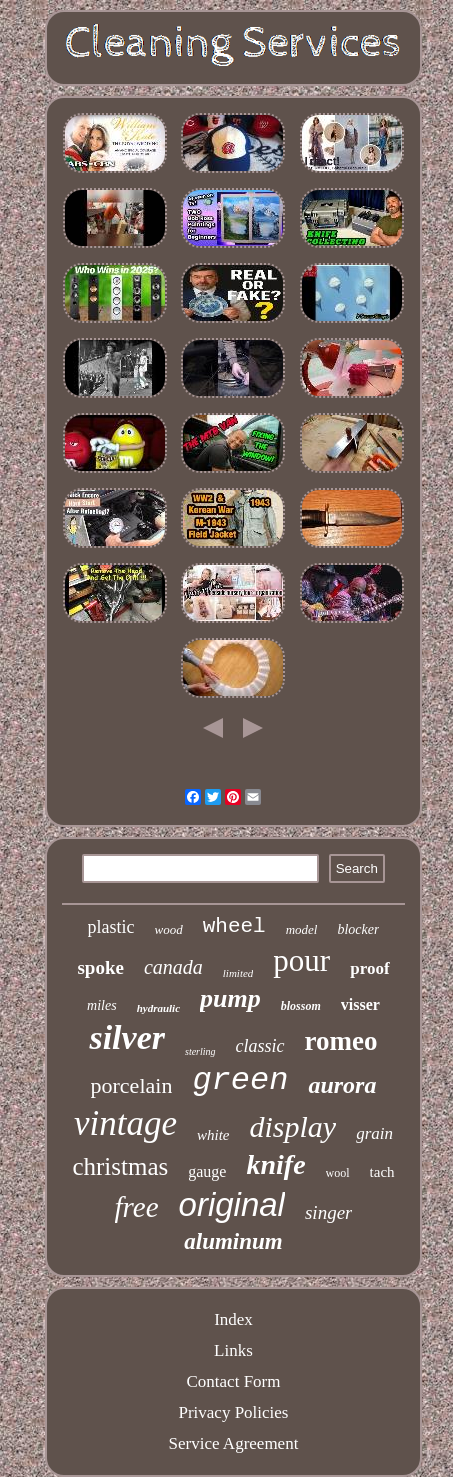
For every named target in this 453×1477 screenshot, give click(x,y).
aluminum (233, 1241)
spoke (100, 967)
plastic (111, 927)
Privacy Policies (233, 1412)
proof (369, 968)
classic (260, 1046)
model (302, 929)
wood (169, 929)
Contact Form (234, 1381)
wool (338, 1173)
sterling (200, 1051)
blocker (358, 929)
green (240, 1080)
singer (329, 1212)
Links (233, 1350)
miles (102, 1005)
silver (127, 1037)
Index (233, 1319)
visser (360, 1004)
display (293, 1126)
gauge (207, 1171)
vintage (125, 1123)
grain (374, 1133)
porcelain (132, 1085)
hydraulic (158, 1008)
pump (230, 998)
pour (301, 960)
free (137, 1207)
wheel (234, 926)
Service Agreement (234, 1443)
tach (382, 1172)
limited (238, 973)
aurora (342, 1085)
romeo (341, 1041)
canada (173, 967)
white (213, 1135)
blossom (301, 1006)
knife (275, 1164)
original (232, 1204)
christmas (120, 1166)
